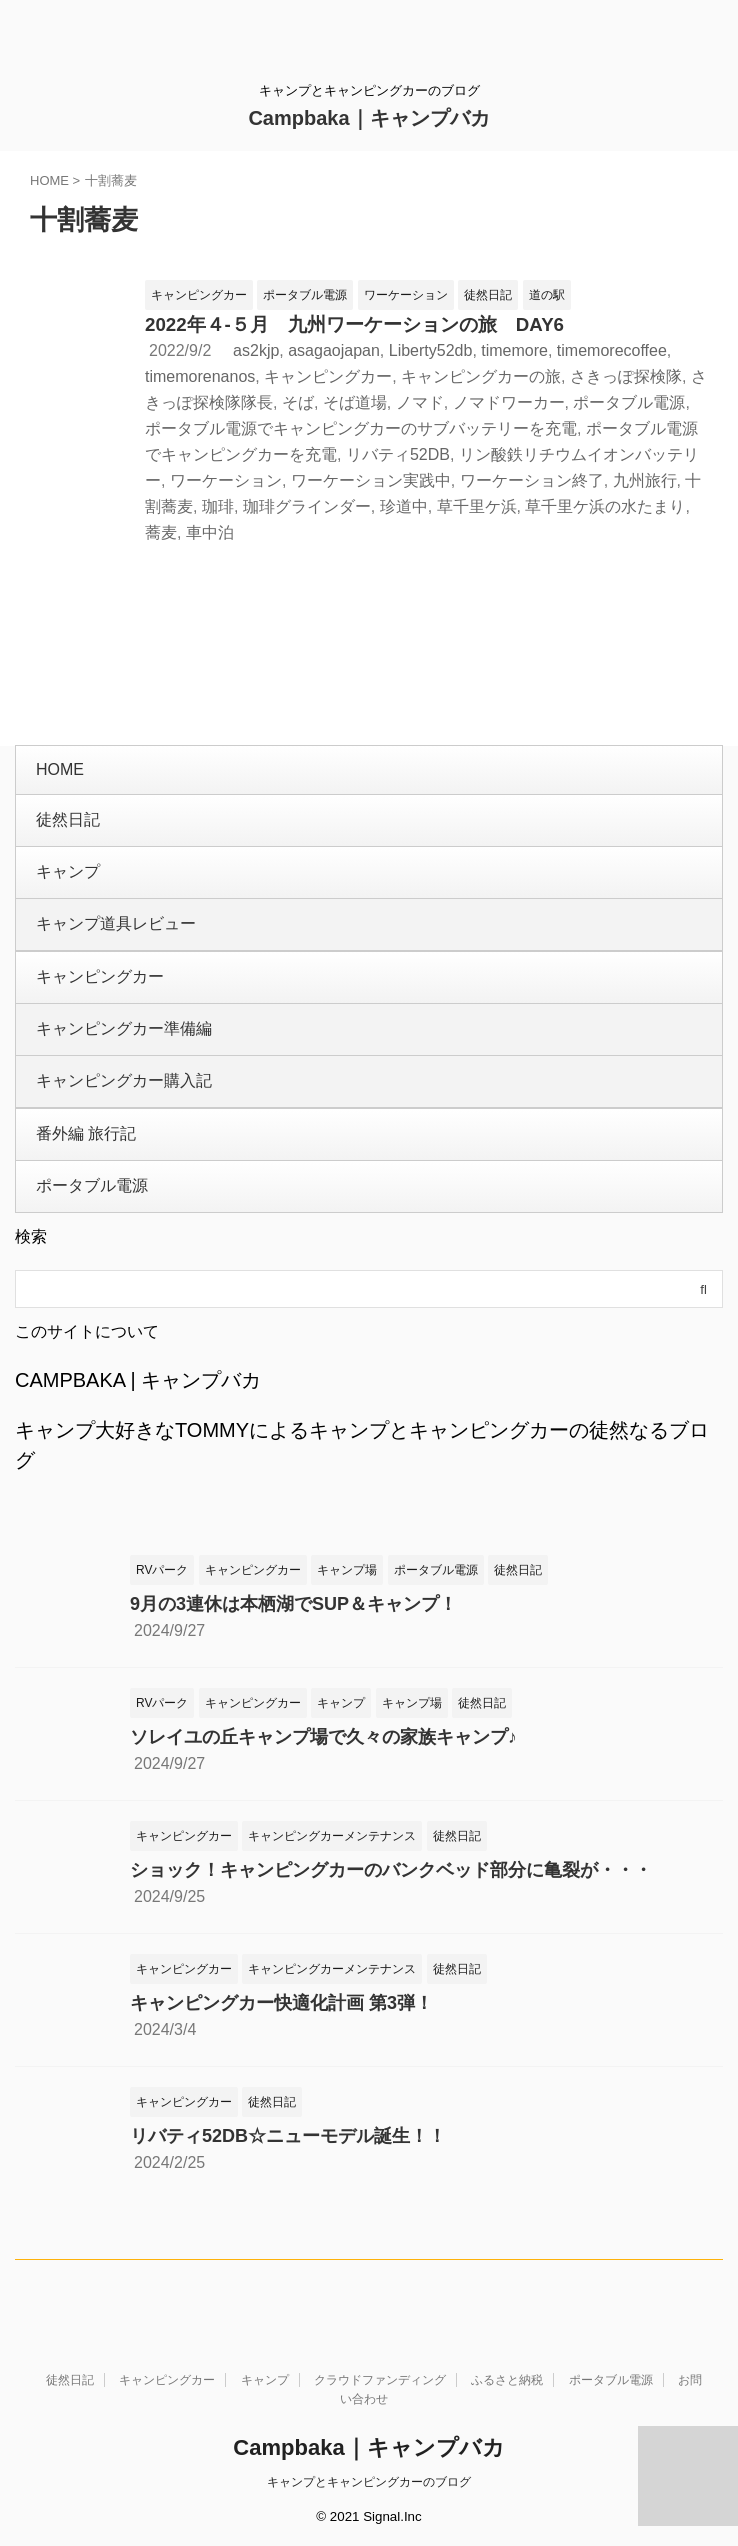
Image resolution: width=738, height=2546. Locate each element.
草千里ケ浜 (477, 506)
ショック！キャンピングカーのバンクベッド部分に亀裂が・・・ (391, 1870)
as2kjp (256, 350)
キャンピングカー (328, 376)
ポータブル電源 (629, 402)
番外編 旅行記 (86, 1133)
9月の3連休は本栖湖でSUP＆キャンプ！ (293, 1604)
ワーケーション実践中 (371, 480)
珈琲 (218, 506)
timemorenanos (200, 376)
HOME (60, 769)
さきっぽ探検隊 (626, 376)
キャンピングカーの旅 (481, 376)
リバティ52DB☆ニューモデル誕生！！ (288, 2136)
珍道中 (404, 506)
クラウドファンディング (380, 2380)
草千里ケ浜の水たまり (605, 506)
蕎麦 (161, 532)
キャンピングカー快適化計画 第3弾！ (281, 2003)
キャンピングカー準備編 (124, 1028)
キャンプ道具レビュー (116, 923)
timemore (514, 350)
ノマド (420, 402)
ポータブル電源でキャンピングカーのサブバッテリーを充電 (361, 428)
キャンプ (68, 871)
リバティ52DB (398, 454)
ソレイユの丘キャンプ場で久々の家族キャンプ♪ (323, 1737)
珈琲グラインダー (307, 506)
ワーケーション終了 (532, 480)
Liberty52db (431, 350)
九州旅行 (645, 480)
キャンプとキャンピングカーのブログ (369, 2482)
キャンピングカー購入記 (124, 1080)
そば (298, 402)
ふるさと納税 (507, 2380)
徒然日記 (68, 819)
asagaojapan (334, 350)
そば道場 (355, 402)
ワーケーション (226, 480)
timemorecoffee (612, 350)
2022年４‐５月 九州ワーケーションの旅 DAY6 (354, 324)
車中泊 (210, 532)
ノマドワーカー (509, 402)
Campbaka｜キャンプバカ (368, 118)
